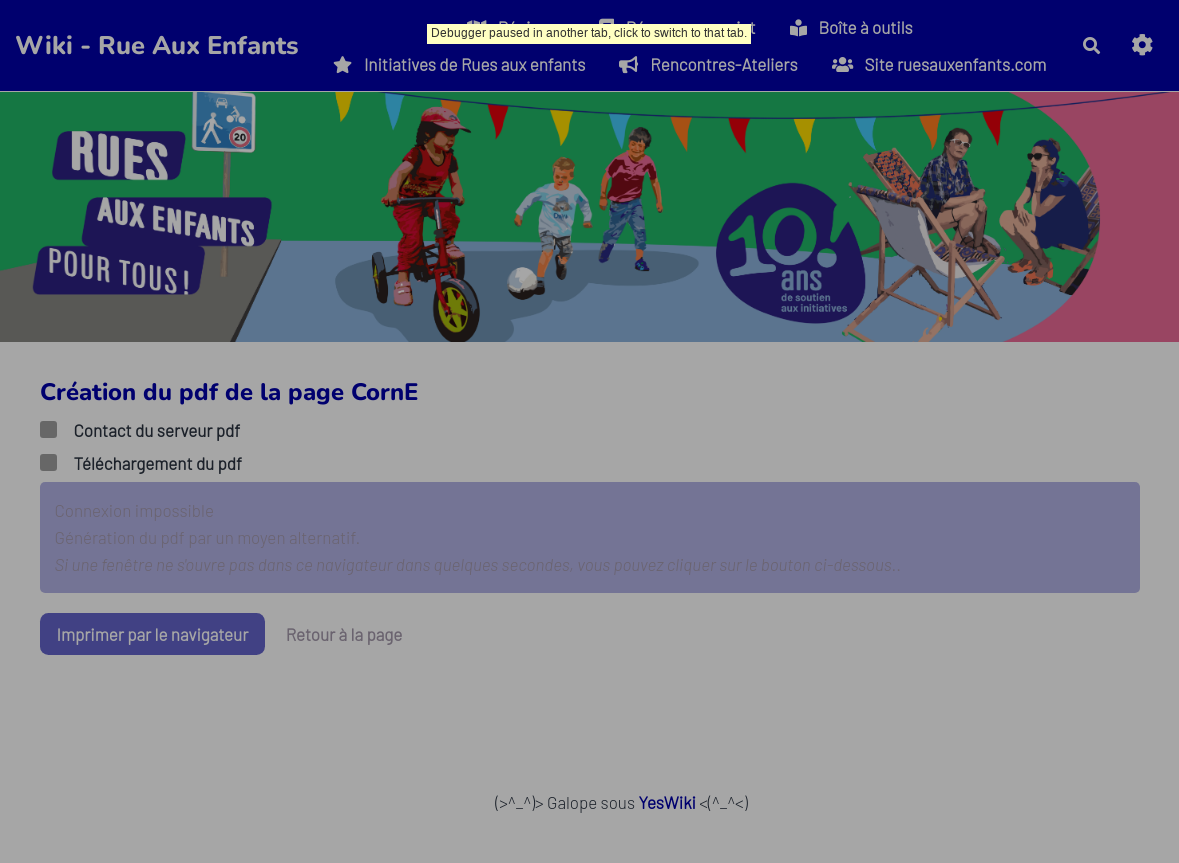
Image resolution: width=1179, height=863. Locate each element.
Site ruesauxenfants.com (939, 64)
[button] (1142, 45)
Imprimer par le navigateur (153, 634)
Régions (516, 27)
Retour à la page (344, 634)
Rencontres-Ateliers (708, 64)
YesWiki (666, 802)
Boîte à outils (851, 27)
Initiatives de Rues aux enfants (459, 64)
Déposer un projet (677, 27)
